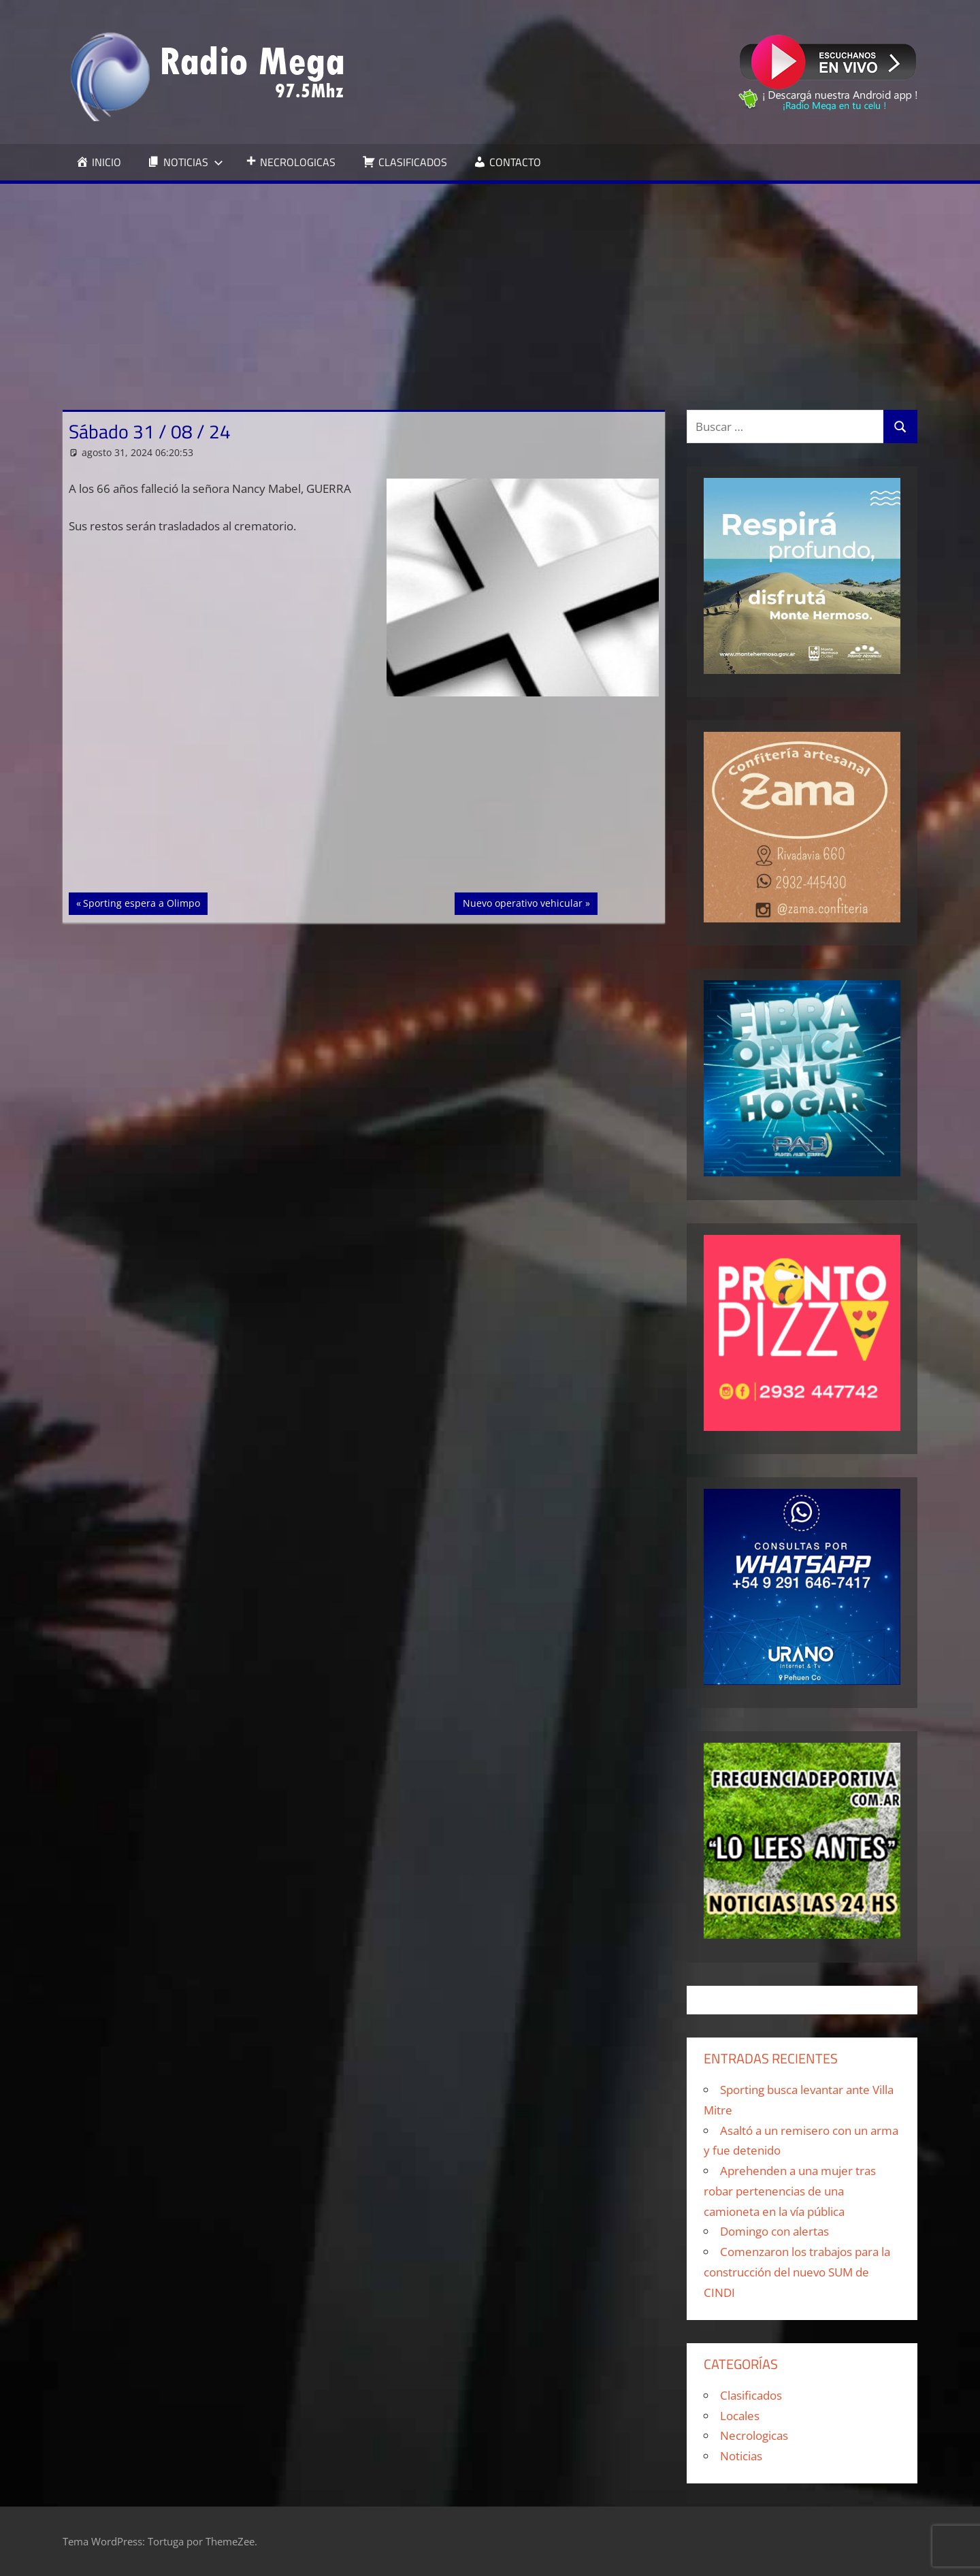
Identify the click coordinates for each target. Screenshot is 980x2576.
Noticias (741, 2456)
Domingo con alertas (774, 2231)
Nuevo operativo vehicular (522, 902)
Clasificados (751, 2395)
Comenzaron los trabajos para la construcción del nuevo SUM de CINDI (797, 2272)
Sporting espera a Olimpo (141, 902)
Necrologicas (754, 2435)
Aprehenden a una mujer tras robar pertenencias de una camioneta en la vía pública (790, 2191)
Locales (740, 2416)
